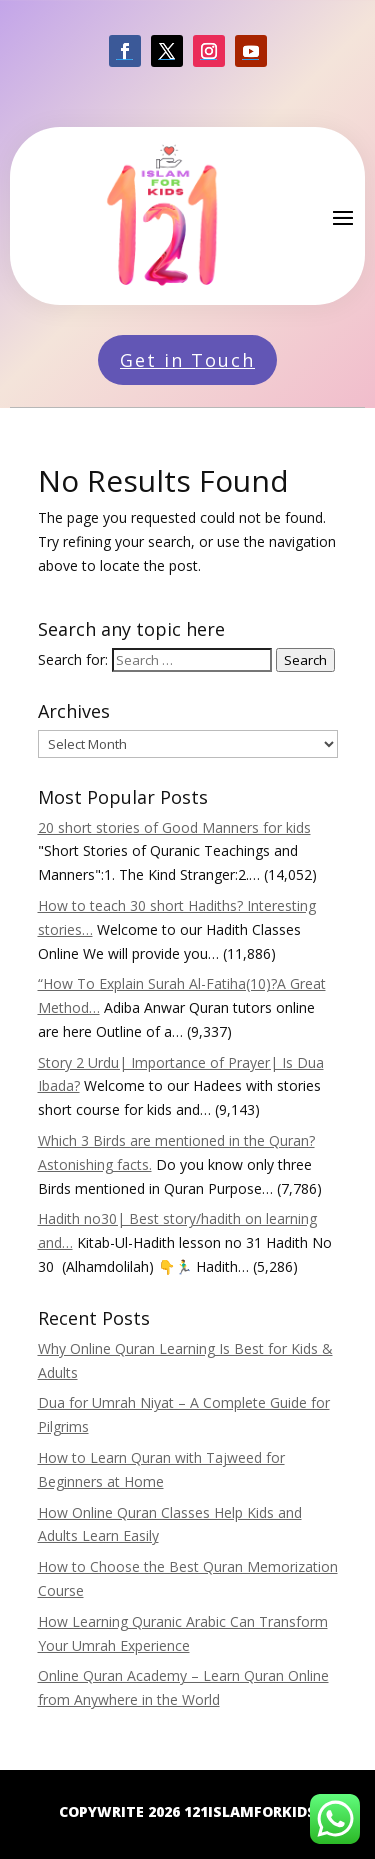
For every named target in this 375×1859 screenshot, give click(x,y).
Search (305, 660)
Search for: (73, 659)
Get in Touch (187, 360)
